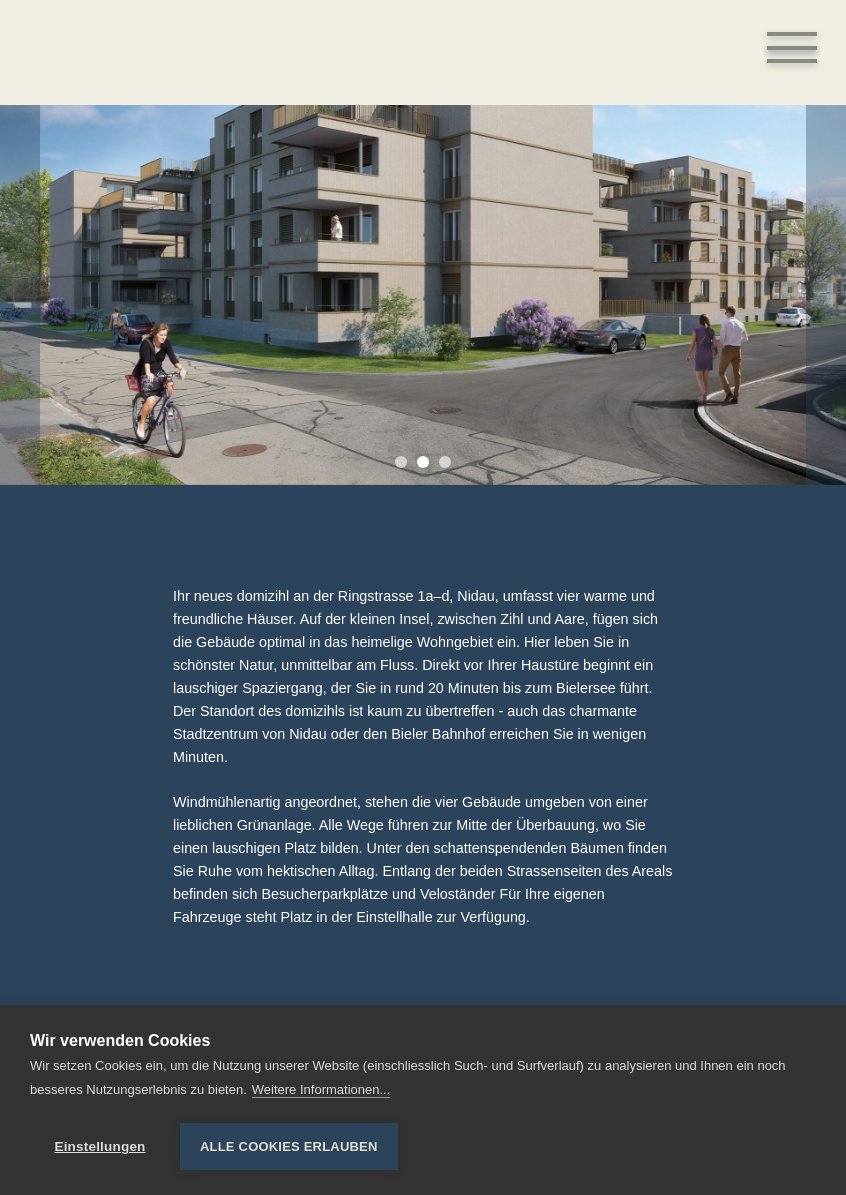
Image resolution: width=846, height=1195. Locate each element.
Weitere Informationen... (321, 1090)
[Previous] (20, 295)
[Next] (826, 295)
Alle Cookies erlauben (289, 1146)
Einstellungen (99, 1146)
